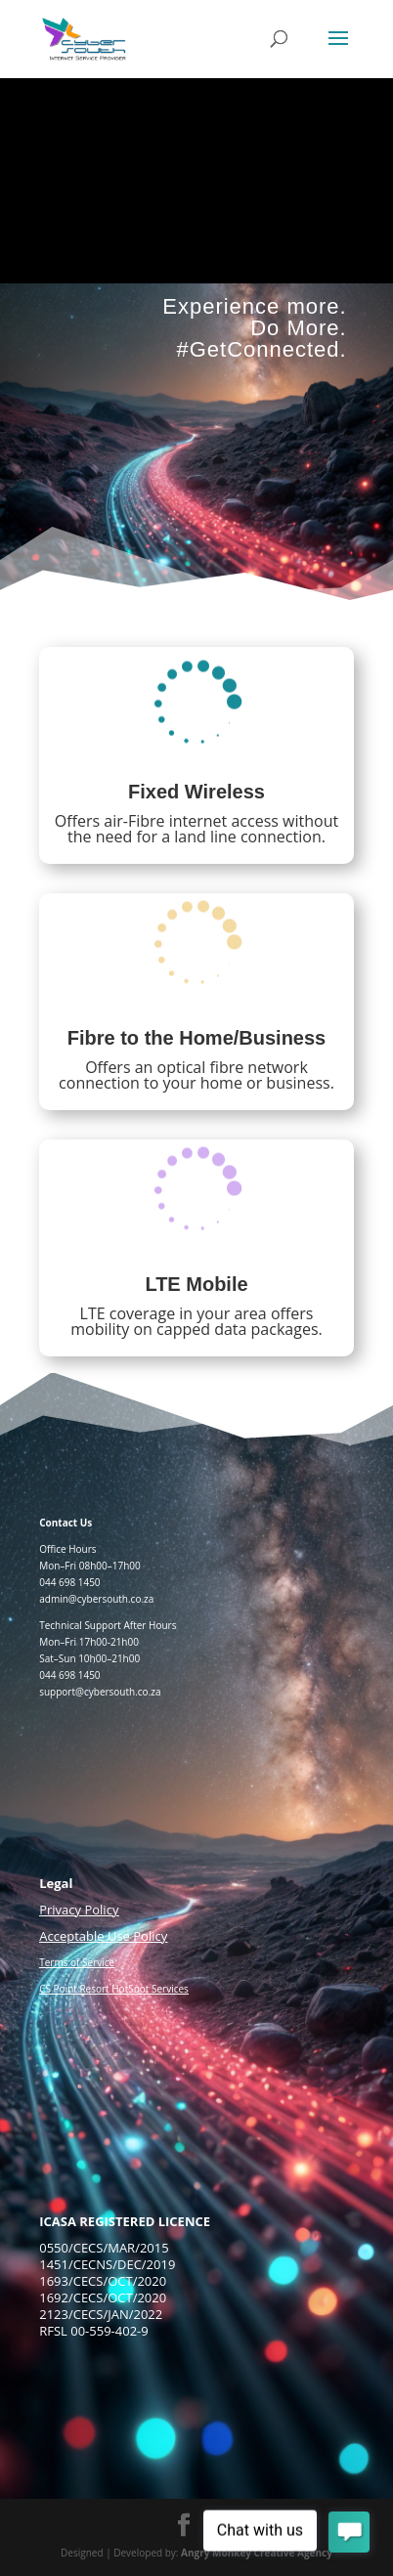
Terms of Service (76, 1962)
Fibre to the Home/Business (197, 1038)
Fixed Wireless (196, 791)
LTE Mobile (196, 1284)
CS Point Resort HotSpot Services (114, 1989)
